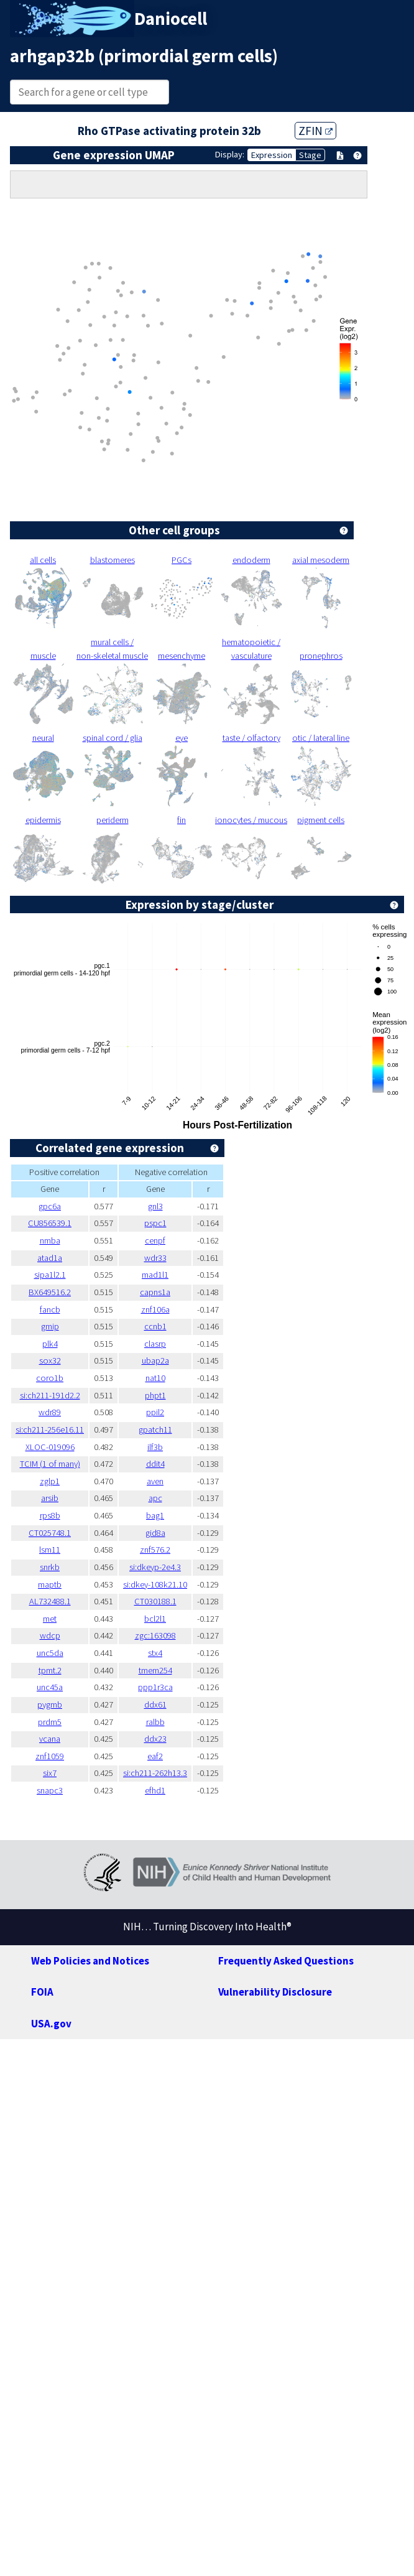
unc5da (50, 1652)
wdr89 (50, 1412)
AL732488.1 (50, 1601)
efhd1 (155, 1790)
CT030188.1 (155, 1601)
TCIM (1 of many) (50, 1463)
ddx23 (155, 1738)
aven (155, 1481)
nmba (50, 1240)
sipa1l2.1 (50, 1274)
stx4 (155, 1652)
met (50, 1618)
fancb (50, 1309)
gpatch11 (155, 1429)
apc (155, 1498)
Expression (271, 154)
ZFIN (315, 130)
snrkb (50, 1567)
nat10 (155, 1377)
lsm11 (49, 1549)
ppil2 (155, 1412)
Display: (229, 154)
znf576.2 (155, 1549)
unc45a (50, 1687)
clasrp (155, 1343)
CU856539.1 (49, 1223)
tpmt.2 (50, 1670)
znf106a (155, 1309)
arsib (49, 1498)
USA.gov (51, 2023)
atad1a (49, 1257)
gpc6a (50, 1206)
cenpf (155, 1240)
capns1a (155, 1292)
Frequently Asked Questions (286, 1961)
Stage (310, 154)
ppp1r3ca (155, 1687)
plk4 (50, 1343)
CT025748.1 (50, 1532)
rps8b (50, 1515)
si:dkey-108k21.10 (155, 1584)
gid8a (155, 1532)
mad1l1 (155, 1274)
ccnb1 (155, 1326)
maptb (50, 1584)
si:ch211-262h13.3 (155, 1773)
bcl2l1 (155, 1618)
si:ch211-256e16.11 (50, 1429)
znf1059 (49, 1756)
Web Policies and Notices (90, 1961)
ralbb (155, 1721)
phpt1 (155, 1395)
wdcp (50, 1635)
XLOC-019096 (50, 1447)
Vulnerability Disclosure (275, 1992)
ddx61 (155, 1704)
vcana (49, 1738)
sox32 (50, 1360)
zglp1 (50, 1481)
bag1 (155, 1515)
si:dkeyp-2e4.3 (155, 1567)
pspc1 (155, 1223)
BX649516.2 (50, 1292)
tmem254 (155, 1670)
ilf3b (155, 1447)
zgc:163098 (155, 1635)
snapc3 (50, 1790)
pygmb (49, 1704)
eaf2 (155, 1756)
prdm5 (50, 1721)
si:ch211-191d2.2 (50, 1395)
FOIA (42, 1992)
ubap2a (155, 1360)
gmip (50, 1326)
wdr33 (155, 1257)
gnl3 (155, 1206)
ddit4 (155, 1463)
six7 (50, 1773)
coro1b (49, 1377)
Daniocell (170, 18)
